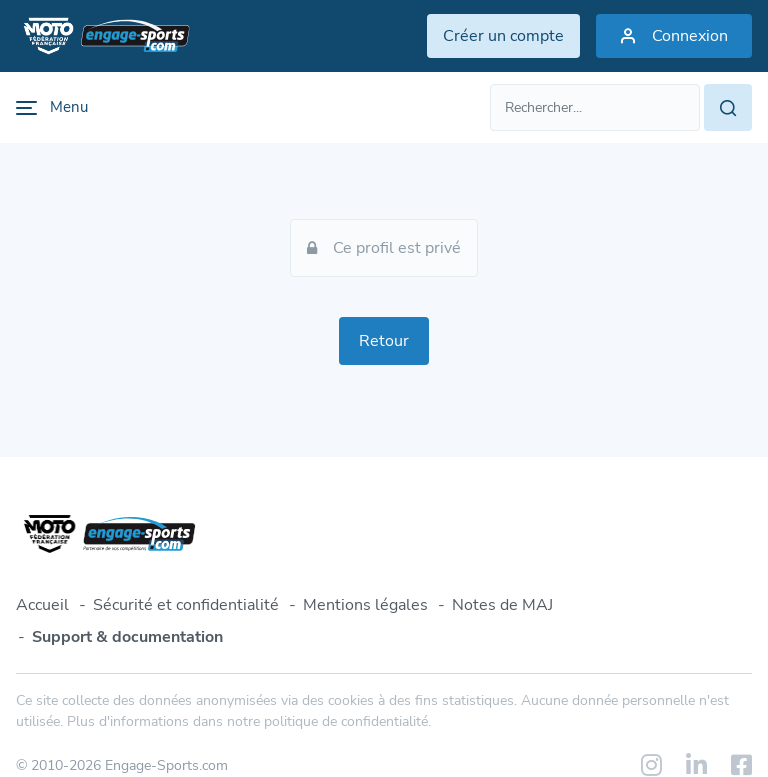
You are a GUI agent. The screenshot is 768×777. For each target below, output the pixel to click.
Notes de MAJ (502, 605)
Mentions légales (365, 605)
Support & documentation (127, 637)
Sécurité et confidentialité (186, 605)
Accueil (42, 605)
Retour (384, 341)
